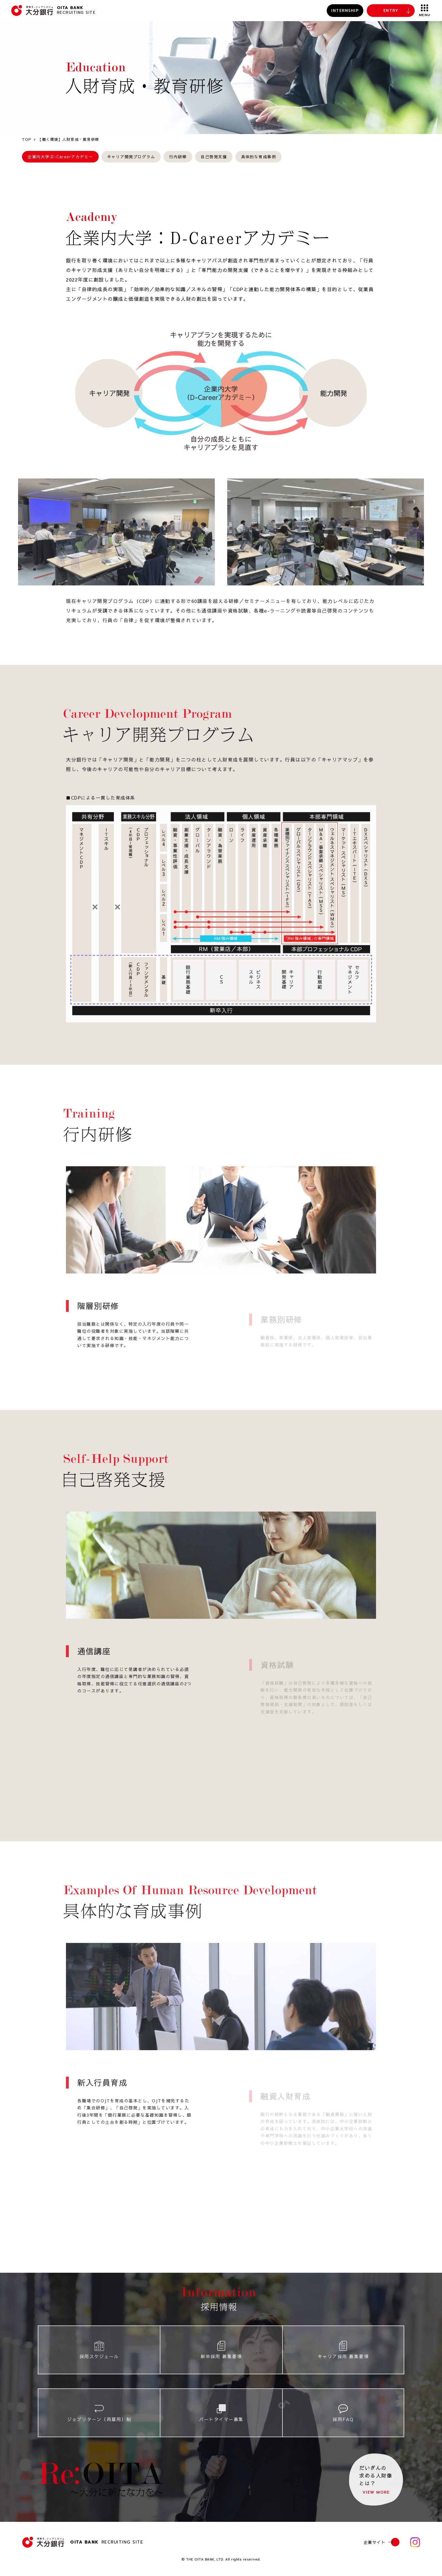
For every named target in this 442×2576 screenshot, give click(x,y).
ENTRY (391, 11)
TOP (27, 139)
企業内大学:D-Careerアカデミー (60, 156)
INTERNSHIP (345, 11)
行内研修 (178, 156)
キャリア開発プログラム (131, 156)
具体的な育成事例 (258, 156)
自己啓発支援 (214, 156)
